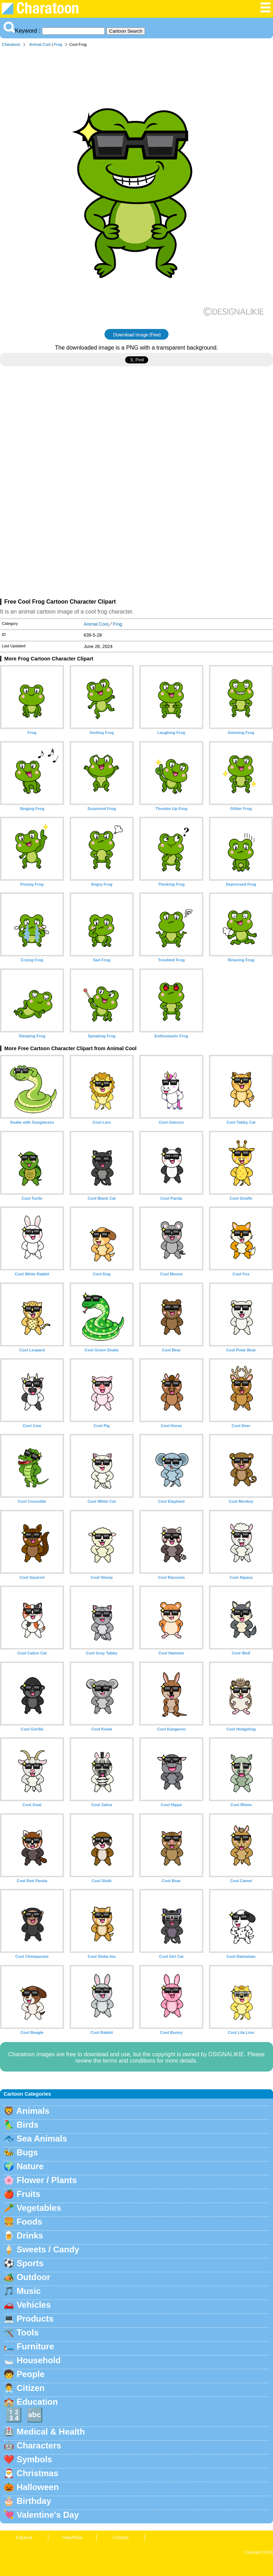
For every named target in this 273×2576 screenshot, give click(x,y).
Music (29, 2291)
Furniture (35, 2346)
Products (35, 2318)
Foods (29, 2221)
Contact (120, 2537)
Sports (30, 2263)
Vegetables (39, 2208)
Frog (58, 44)
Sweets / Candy (48, 2249)
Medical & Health (51, 2431)
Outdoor (33, 2277)
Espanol (24, 2537)
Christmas (37, 2473)
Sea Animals (42, 2138)
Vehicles (34, 2305)
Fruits (29, 2194)
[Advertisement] (136, 434)
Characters (39, 2445)
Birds (27, 2124)
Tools (28, 2332)
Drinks (30, 2235)
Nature (30, 2166)
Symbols (34, 2459)
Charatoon (11, 44)
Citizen (31, 2388)
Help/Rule (72, 2537)
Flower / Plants (47, 2180)
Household (39, 2360)
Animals (32, 2111)
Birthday (34, 2501)
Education (37, 2402)
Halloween (38, 2487)
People (31, 2374)
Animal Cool (39, 44)
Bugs (27, 2152)
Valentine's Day (48, 2515)
